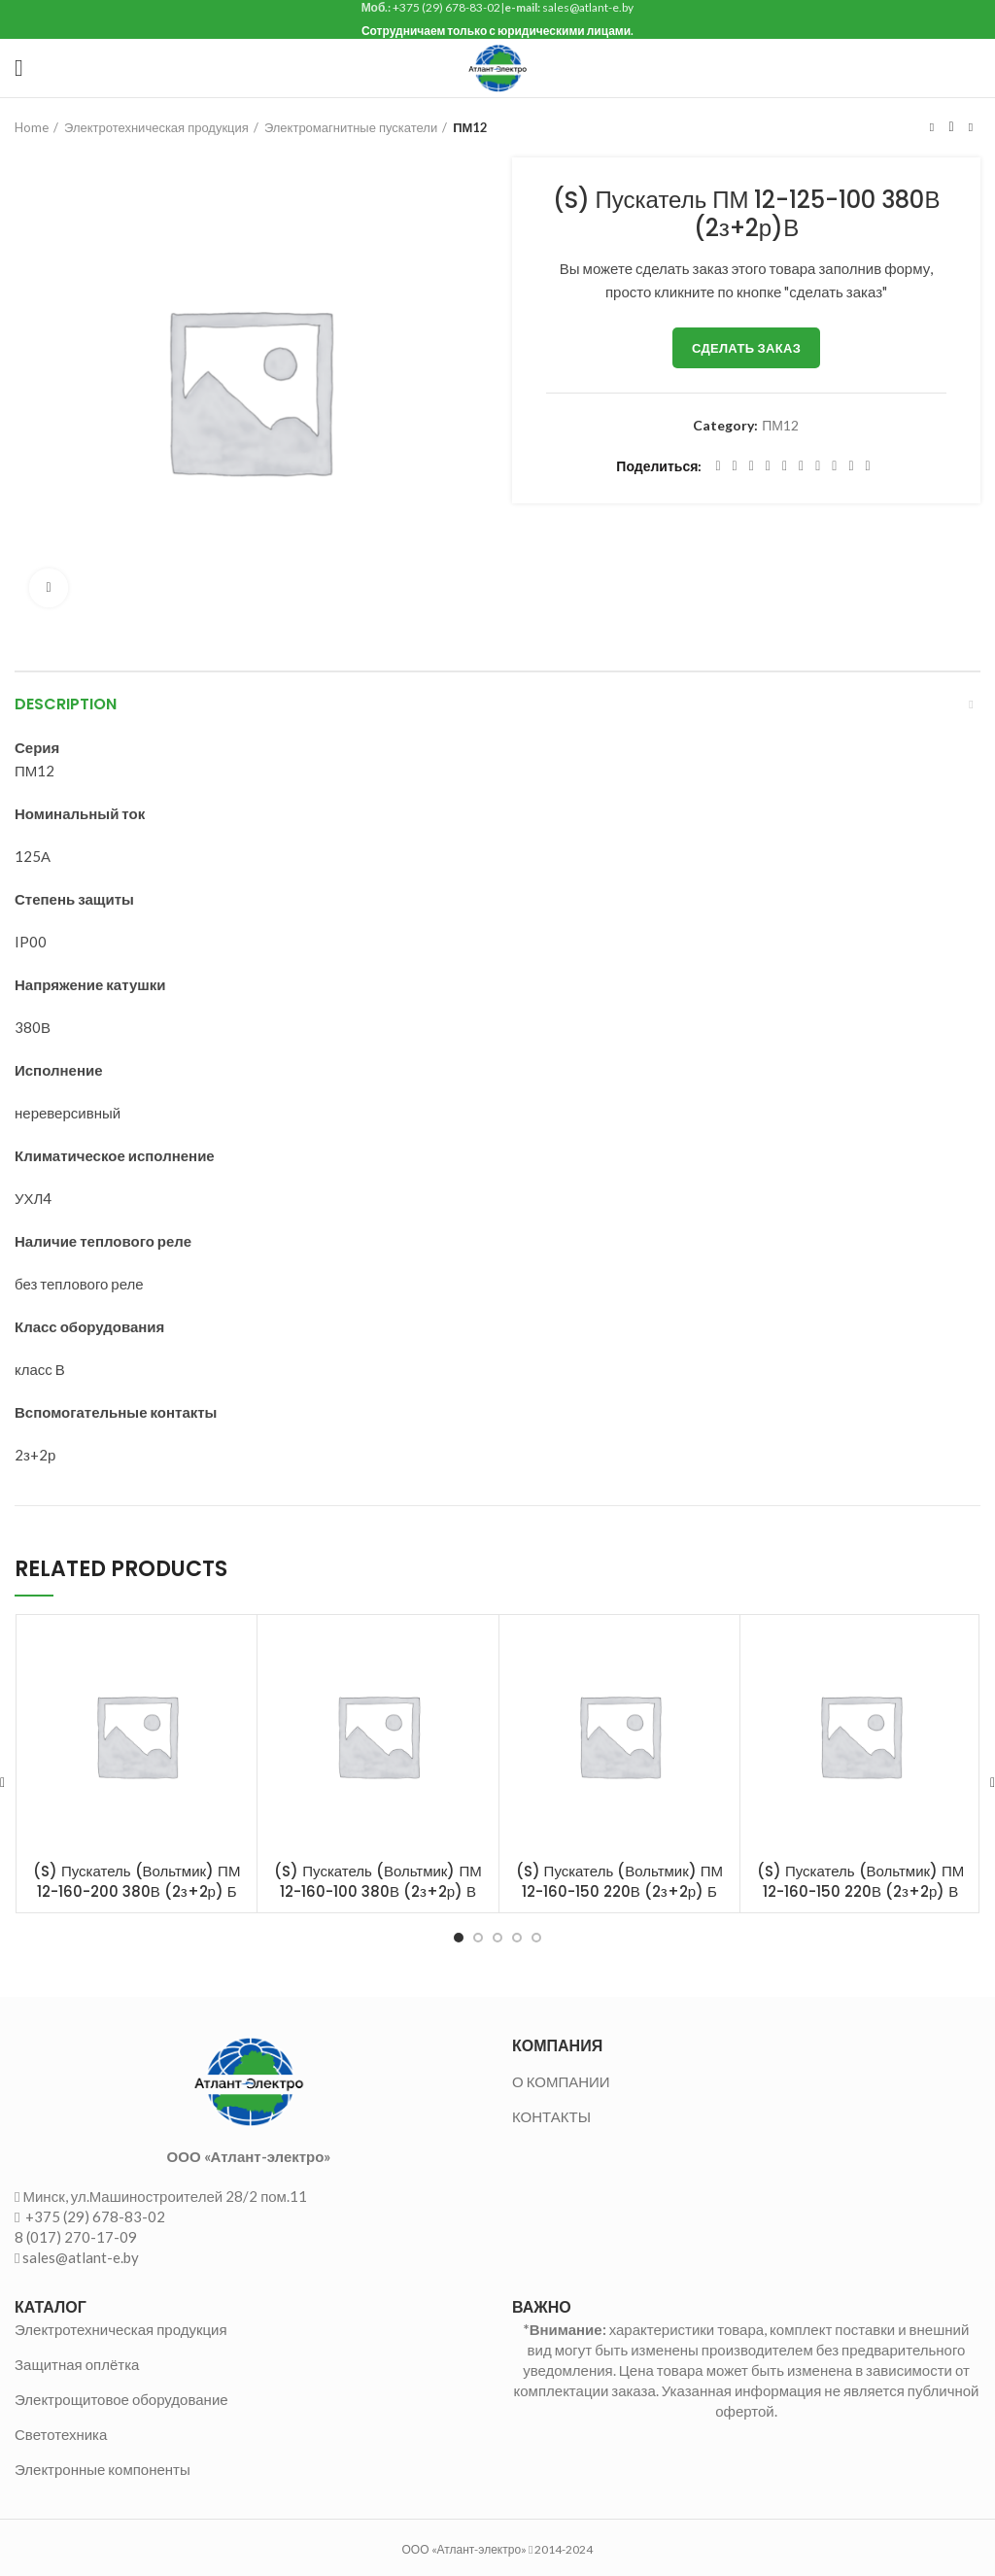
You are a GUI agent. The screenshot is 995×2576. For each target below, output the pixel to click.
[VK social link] (834, 466)
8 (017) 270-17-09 (76, 2237)
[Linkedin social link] (784, 466)
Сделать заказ (746, 348)
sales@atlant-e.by (80, 2257)
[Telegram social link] (850, 466)
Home (32, 127)
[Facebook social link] (717, 466)
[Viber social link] (868, 466)
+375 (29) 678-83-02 (93, 2216)
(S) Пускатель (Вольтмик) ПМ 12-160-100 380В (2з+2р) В (377, 1881)
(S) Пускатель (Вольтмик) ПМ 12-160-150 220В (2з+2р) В (860, 1881)
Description (66, 704)
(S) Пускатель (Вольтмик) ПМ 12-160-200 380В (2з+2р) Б (136, 1881)
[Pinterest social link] (768, 466)
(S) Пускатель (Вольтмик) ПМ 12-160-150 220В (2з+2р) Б (619, 1881)
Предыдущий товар (932, 127)
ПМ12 (470, 127)
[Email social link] (751, 466)
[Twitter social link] (735, 466)
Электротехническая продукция (156, 127)
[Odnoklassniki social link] (801, 466)
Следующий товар (971, 127)
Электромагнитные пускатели (350, 127)
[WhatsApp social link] (817, 466)
